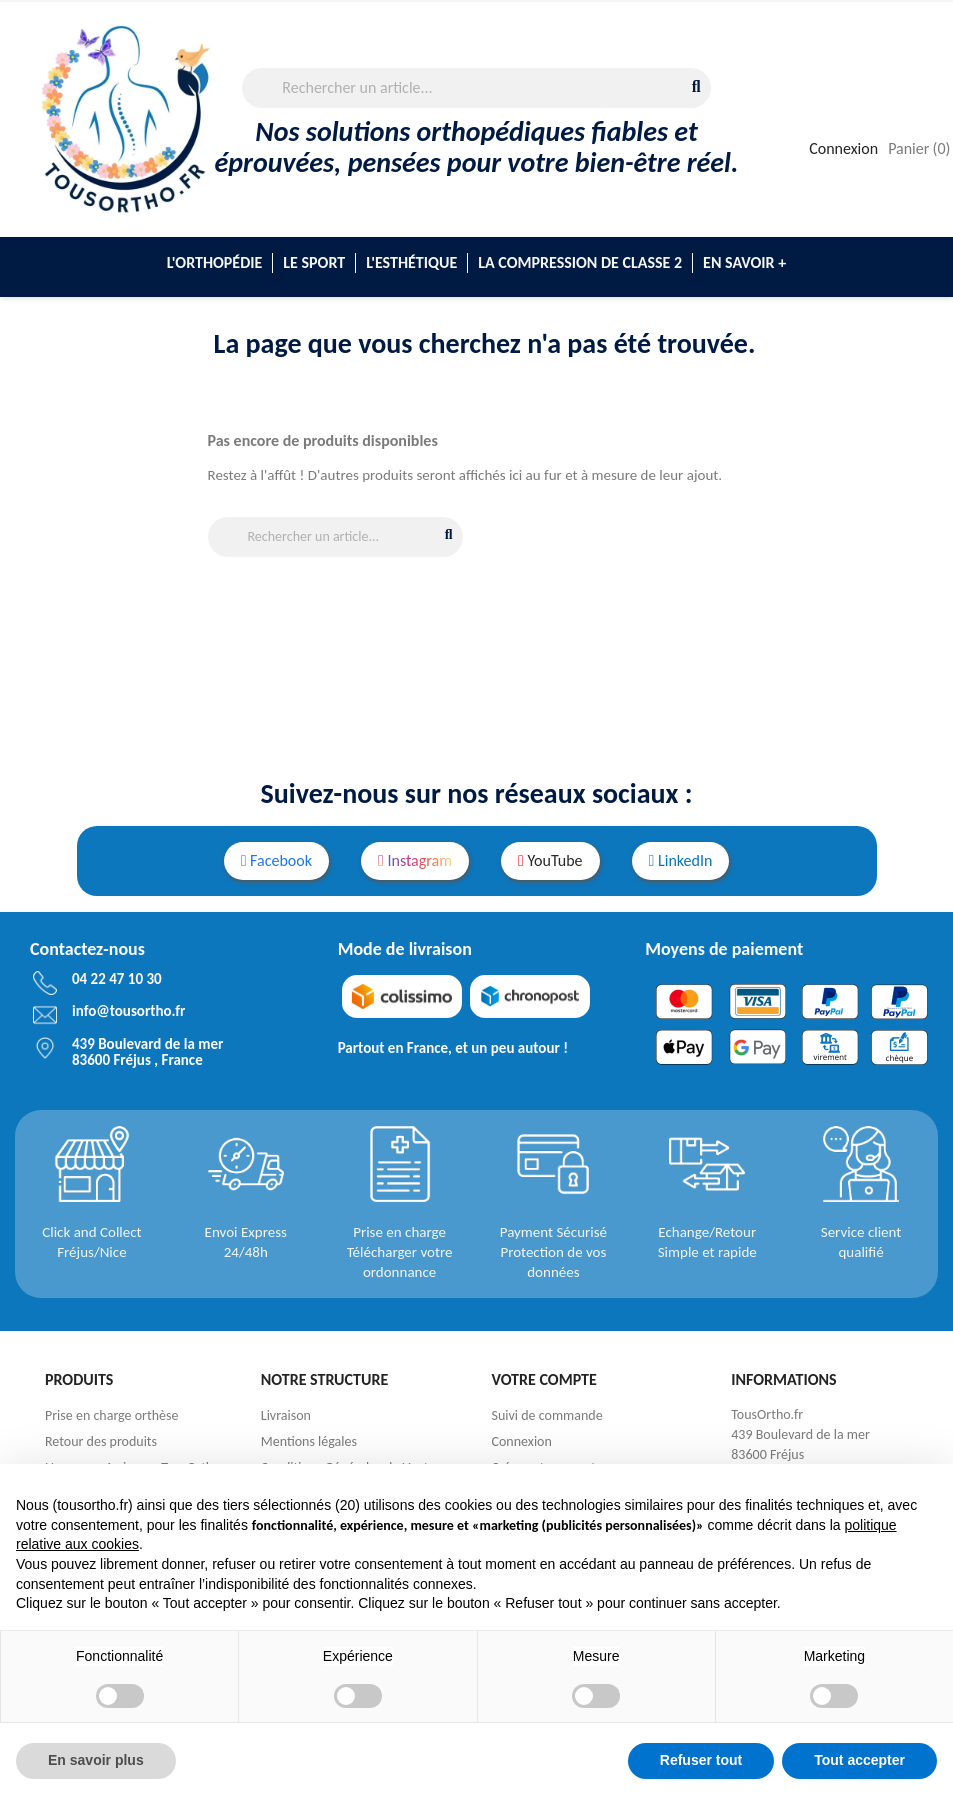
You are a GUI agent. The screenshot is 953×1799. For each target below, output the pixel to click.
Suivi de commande (547, 1415)
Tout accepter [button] (859, 1760)
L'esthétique (411, 262)
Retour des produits (101, 1441)
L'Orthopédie (214, 262)
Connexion (522, 1441)
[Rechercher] (476, 88)
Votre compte (544, 1379)
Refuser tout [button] (701, 1760)
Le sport (314, 262)
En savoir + (744, 262)
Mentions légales (309, 1441)
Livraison (286, 1415)
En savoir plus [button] (96, 1760)
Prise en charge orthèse (111, 1415)
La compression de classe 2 (580, 262)
